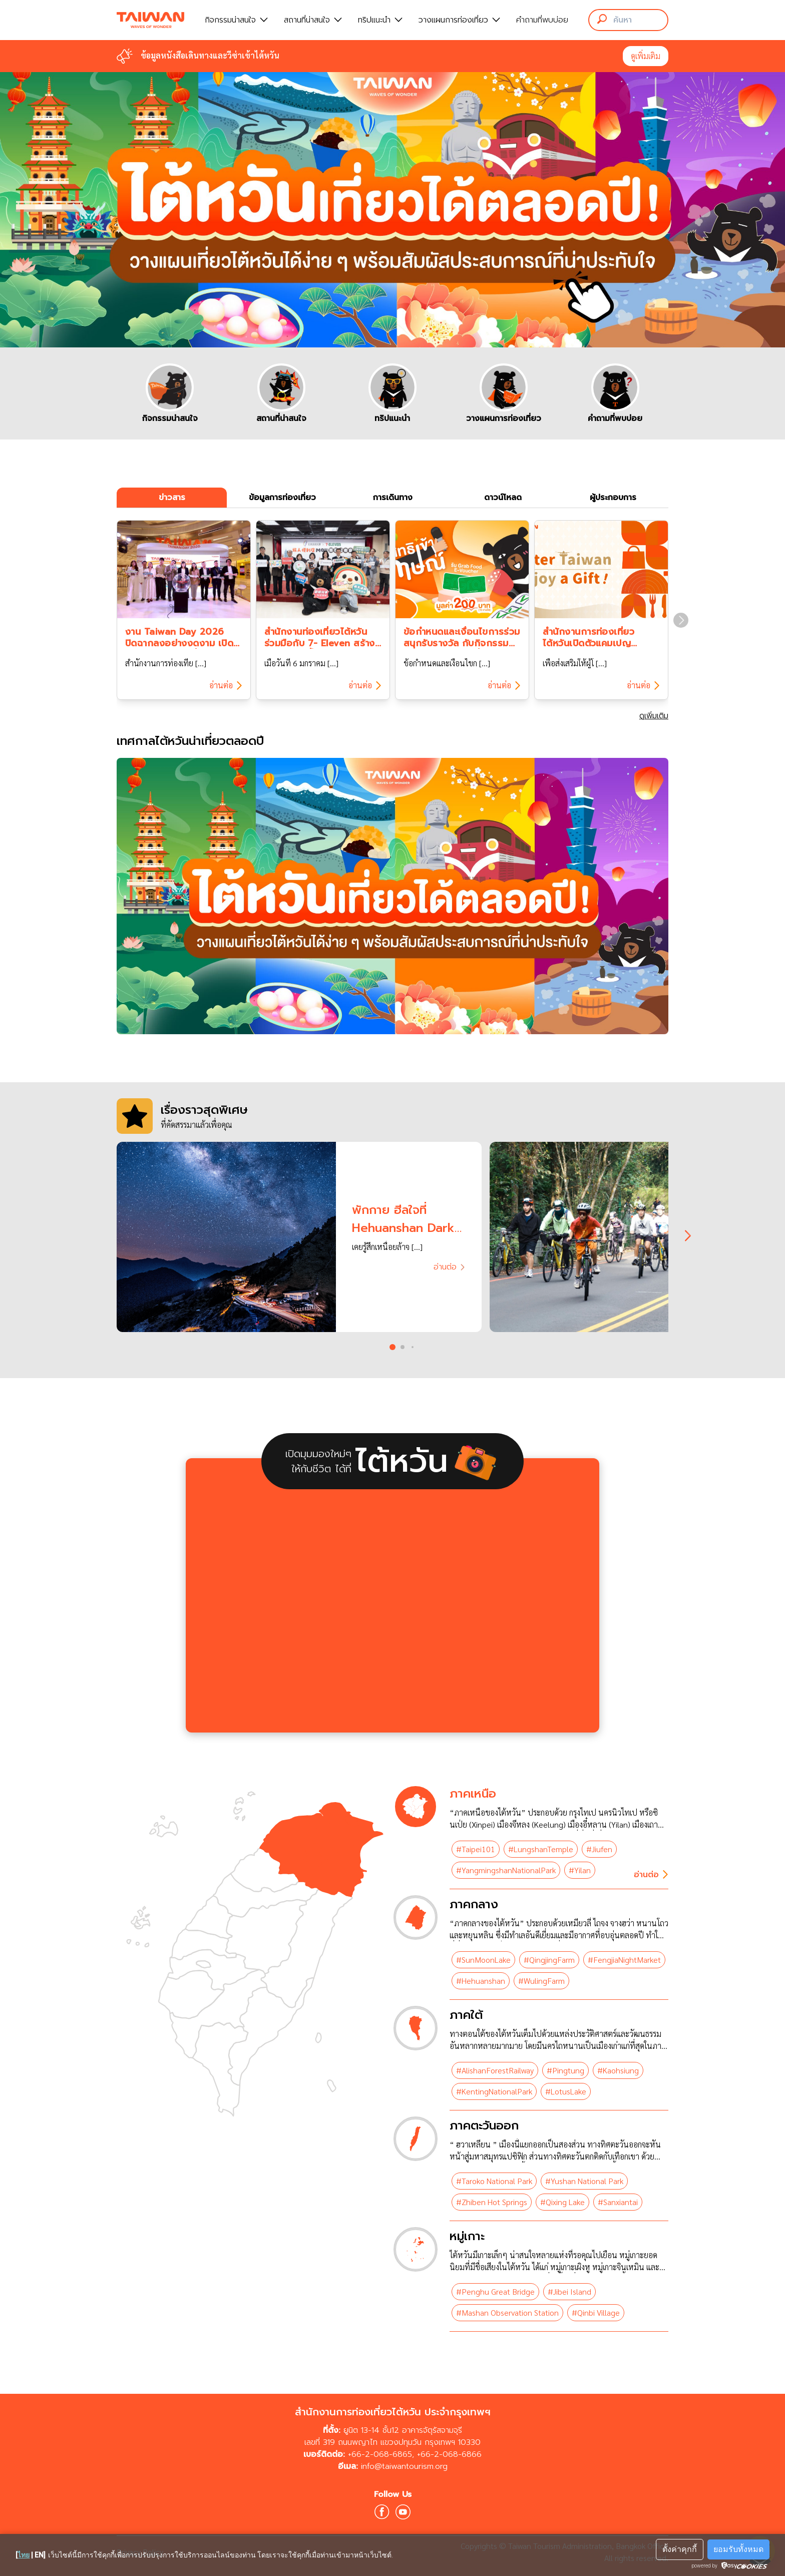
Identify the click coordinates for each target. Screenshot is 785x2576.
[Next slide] (680, 620)
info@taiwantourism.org (404, 2466)
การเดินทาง (393, 498)
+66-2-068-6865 (380, 2454)
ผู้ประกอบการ (613, 498)
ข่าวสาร (172, 498)
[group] (170, 393)
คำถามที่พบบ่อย (542, 20)
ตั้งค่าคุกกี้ (679, 2549)
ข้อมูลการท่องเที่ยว (282, 498)
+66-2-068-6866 (449, 2454)
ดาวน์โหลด (503, 498)
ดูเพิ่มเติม (645, 56)
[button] (392, 1347)
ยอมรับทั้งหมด (738, 2549)
